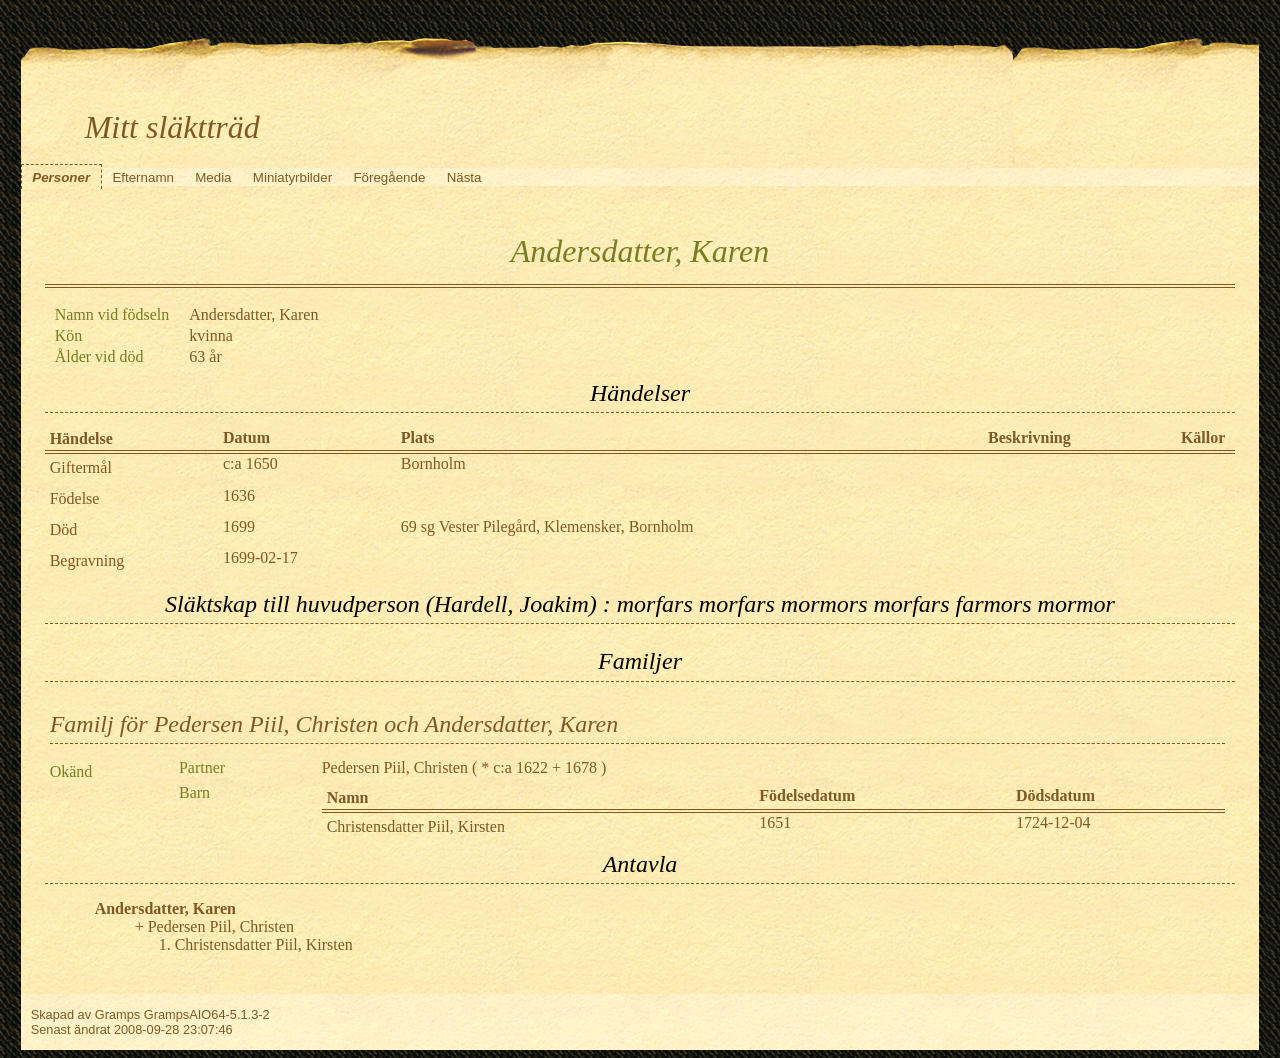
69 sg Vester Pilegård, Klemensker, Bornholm (547, 526)
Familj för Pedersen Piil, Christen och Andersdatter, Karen (334, 724)
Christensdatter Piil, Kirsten (416, 826)
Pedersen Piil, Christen (395, 767)
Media (213, 177)
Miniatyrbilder (292, 177)
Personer (61, 177)
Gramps (118, 1014)
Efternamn (143, 177)
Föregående (389, 177)
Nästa (464, 177)
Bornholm (433, 463)
